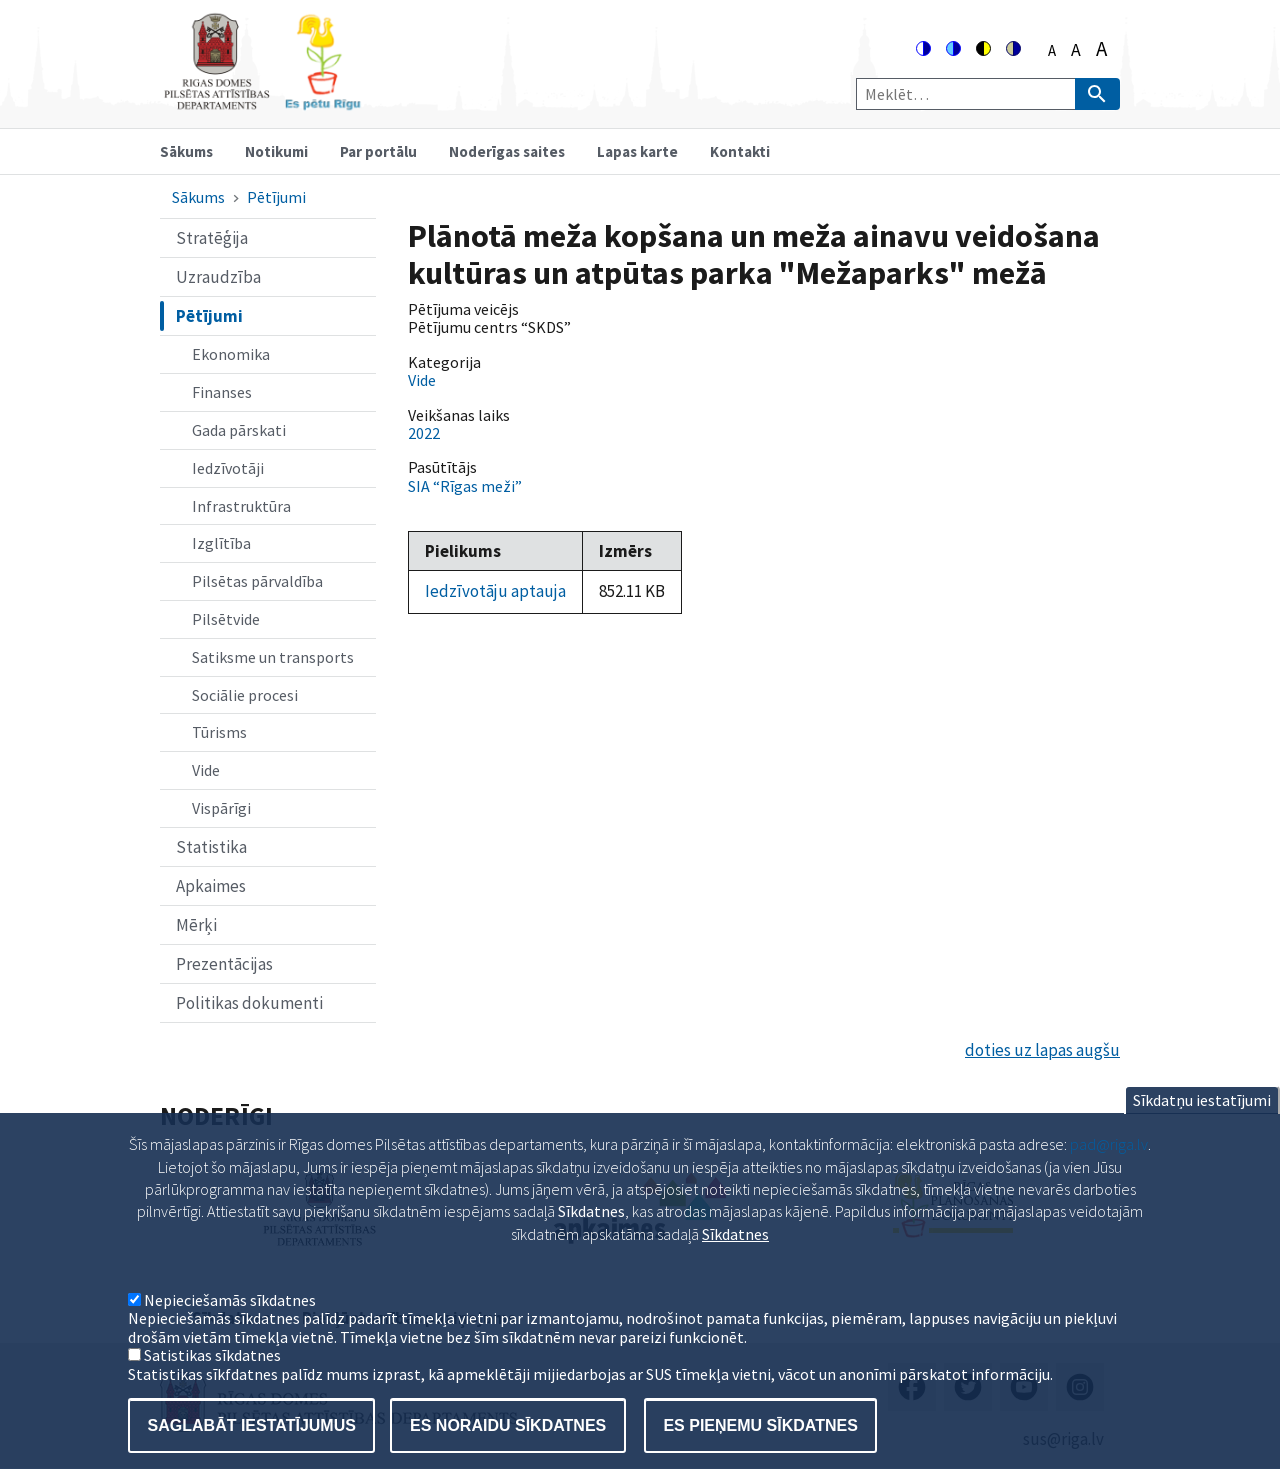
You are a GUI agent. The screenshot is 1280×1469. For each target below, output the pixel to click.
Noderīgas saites (507, 151)
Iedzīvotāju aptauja (495, 591)
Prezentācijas (224, 964)
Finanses (222, 392)
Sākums (186, 151)
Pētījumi (276, 197)
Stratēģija (212, 238)
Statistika (211, 847)
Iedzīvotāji (228, 468)
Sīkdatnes (735, 1259)
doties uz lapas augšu (1042, 1050)
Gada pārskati (239, 430)
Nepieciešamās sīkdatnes (230, 1325)
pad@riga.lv (1109, 1169)
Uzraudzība (218, 277)
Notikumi (276, 151)
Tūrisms (219, 732)
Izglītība (221, 543)
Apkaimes (211, 886)
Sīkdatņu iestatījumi (1202, 1125)
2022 (424, 433)
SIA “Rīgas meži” (465, 486)
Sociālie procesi (245, 695)
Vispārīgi (221, 808)
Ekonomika (231, 354)
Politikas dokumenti (249, 1003)
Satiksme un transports (273, 657)
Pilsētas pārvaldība (257, 581)
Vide (206, 770)
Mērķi (196, 925)
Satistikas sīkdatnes (212, 1380)
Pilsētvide (226, 619)
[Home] (262, 101)
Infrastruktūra (241, 506)
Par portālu (378, 151)
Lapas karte (637, 151)
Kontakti (740, 151)
